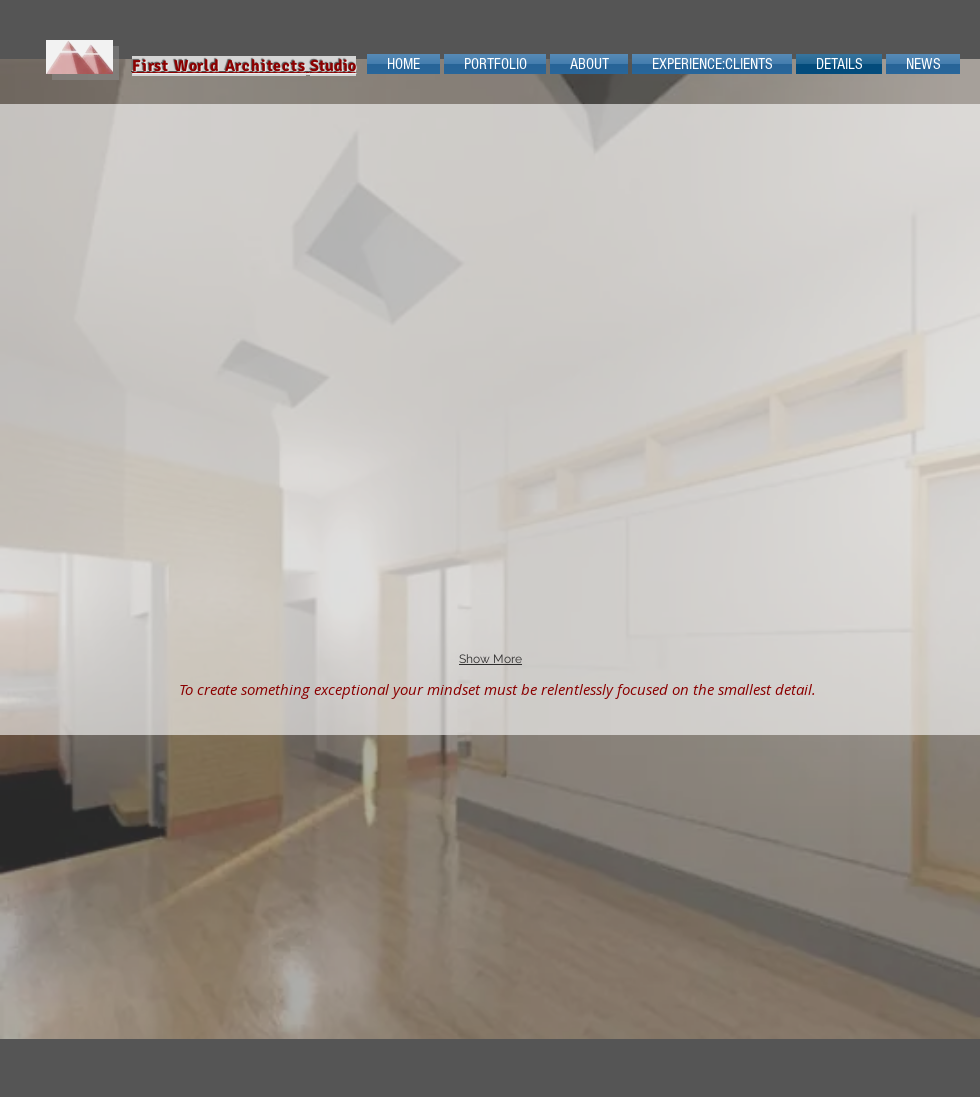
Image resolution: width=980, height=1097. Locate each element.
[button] (296, 189)
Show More (490, 659)
